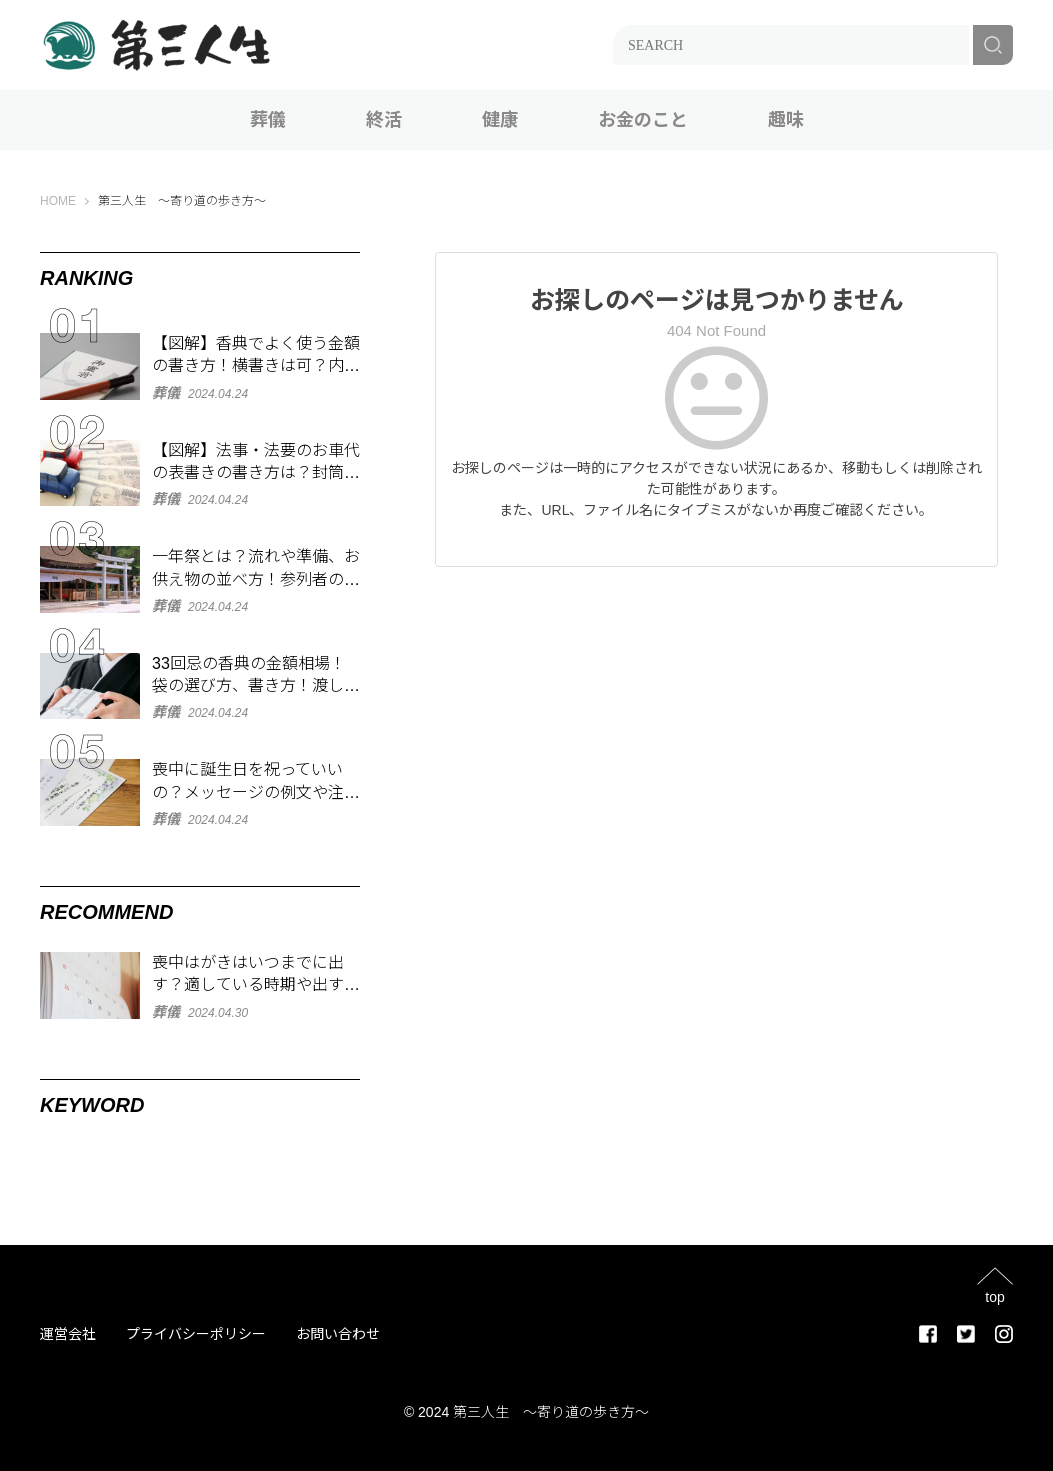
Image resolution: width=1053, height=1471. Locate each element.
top (994, 1296)
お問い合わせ (338, 1334)
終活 (384, 120)
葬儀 (268, 120)
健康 (500, 120)
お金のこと (643, 120)
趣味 (786, 120)
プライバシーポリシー (196, 1334)
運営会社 (68, 1334)
